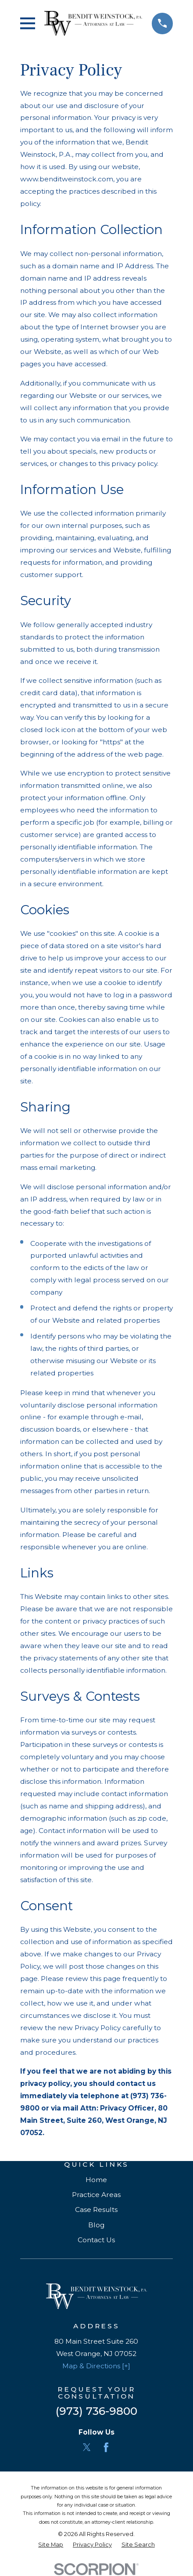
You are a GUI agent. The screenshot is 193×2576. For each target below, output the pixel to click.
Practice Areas (96, 2194)
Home (96, 2180)
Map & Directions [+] (96, 2366)
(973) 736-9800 (96, 2410)
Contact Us (96, 2240)
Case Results (96, 2209)
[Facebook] (106, 2447)
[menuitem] (50, 2545)
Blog (96, 2225)
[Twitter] (87, 2447)
